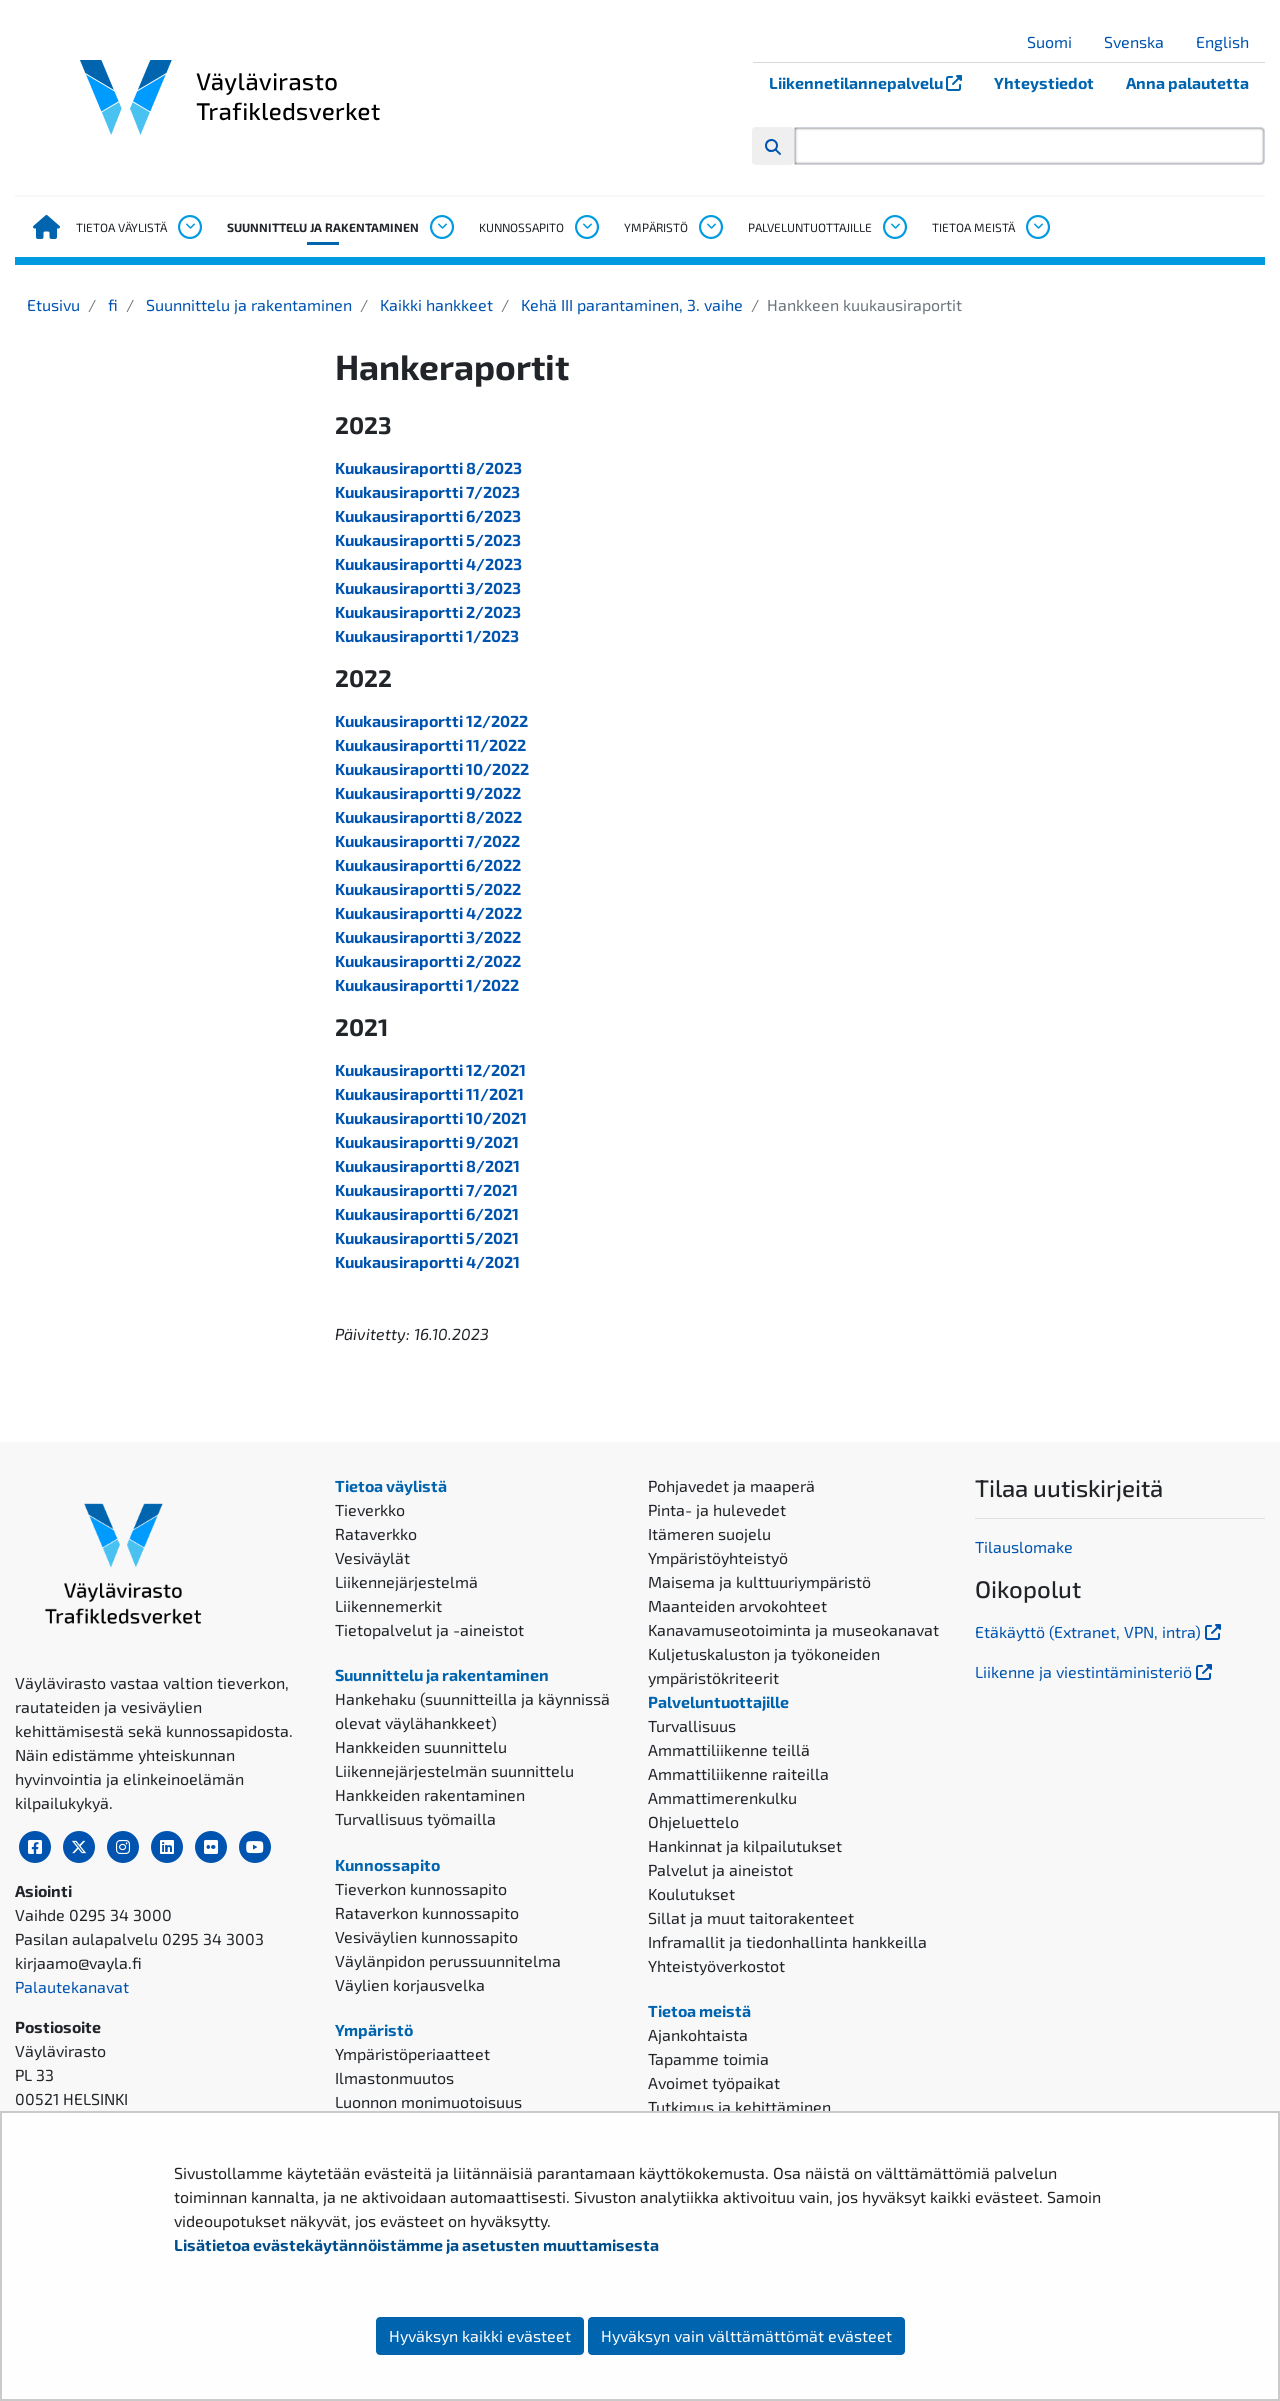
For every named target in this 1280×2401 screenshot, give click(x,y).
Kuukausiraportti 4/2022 (428, 912)
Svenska (1141, 41)
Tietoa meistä (973, 227)
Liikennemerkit (388, 1605)
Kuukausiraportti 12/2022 (431, 720)
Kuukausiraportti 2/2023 (428, 611)
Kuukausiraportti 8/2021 (427, 1165)
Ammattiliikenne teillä (729, 1749)
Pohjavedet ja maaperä (731, 1485)
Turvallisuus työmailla (415, 1818)
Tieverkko (370, 1509)
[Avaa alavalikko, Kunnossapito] (586, 227)
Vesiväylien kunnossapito (426, 1936)
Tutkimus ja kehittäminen (739, 2106)
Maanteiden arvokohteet (737, 1605)
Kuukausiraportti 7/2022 (427, 840)
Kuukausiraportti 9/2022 (428, 792)
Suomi (1057, 41)
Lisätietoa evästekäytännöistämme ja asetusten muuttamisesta (416, 2244)
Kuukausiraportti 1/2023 (427, 635)
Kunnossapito (521, 227)
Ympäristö (656, 227)
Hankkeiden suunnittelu (421, 1746)
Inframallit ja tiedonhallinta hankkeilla (787, 1941)
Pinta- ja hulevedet (717, 1509)
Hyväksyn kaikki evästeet (480, 2335)
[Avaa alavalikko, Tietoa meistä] (1037, 227)
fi (111, 304)
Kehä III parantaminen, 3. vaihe (630, 304)
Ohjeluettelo (693, 1821)
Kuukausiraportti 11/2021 (429, 1093)
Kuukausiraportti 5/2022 (428, 888)
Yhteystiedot (1044, 82)
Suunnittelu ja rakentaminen (323, 227)
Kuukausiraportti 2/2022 (428, 960)
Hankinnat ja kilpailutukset (745, 1845)
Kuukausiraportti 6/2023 (428, 515)
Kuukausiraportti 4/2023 (428, 563)
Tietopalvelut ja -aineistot (429, 1629)
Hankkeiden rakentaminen (430, 1794)
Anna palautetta (1187, 82)
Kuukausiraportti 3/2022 (428, 936)
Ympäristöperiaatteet (412, 2053)
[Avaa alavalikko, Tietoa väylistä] (189, 227)
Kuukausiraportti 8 (405, 467)
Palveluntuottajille (810, 227)
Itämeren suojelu (709, 1533)
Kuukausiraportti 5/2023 (428, 539)
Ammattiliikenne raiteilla (738, 1773)
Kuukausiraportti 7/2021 (426, 1189)
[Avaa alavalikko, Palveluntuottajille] (894, 227)
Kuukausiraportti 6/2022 (428, 864)
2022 (510, 768)
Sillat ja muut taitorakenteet (751, 1917)
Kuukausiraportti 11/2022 (430, 744)
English (1230, 41)
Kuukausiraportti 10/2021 (431, 1117)
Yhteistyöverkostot (716, 1965)
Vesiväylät (372, 1557)
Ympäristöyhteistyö (718, 1557)
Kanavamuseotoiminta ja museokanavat (793, 1629)
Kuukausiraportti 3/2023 (428, 587)
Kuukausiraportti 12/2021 (430, 1069)
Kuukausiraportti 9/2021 (427, 1141)
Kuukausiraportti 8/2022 (428, 816)
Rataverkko (376, 1533)
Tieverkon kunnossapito (421, 1888)
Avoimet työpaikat (714, 2082)
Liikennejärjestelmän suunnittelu (454, 1770)
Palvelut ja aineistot (720, 1869)
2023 (503, 467)
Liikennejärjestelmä (406, 1581)
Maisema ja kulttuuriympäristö (759, 1581)
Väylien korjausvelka (410, 1984)
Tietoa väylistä (121, 227)
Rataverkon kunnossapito (427, 1912)
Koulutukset (691, 1893)
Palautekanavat (72, 1986)
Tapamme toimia (708, 2058)
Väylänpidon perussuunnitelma (448, 1960)
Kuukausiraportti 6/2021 (427, 1213)
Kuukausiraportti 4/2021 (427, 1261)
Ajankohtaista (698, 2034)
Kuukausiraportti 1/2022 (427, 984)
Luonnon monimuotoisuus (428, 2101)
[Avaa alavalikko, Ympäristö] (710, 227)
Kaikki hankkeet (434, 304)
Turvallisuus (692, 1725)
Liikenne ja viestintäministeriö (1095, 1671)
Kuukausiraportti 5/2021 (427, 1237)
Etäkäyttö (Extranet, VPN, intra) (1100, 1631)
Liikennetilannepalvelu (873, 82)
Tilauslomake (1024, 1546)
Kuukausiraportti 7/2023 (427, 491)
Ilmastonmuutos (394, 2077)
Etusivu (53, 304)
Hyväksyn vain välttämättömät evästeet (746, 2335)
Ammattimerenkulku (722, 1797)
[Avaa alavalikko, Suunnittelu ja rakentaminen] (441, 227)
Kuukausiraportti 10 (409, 768)
